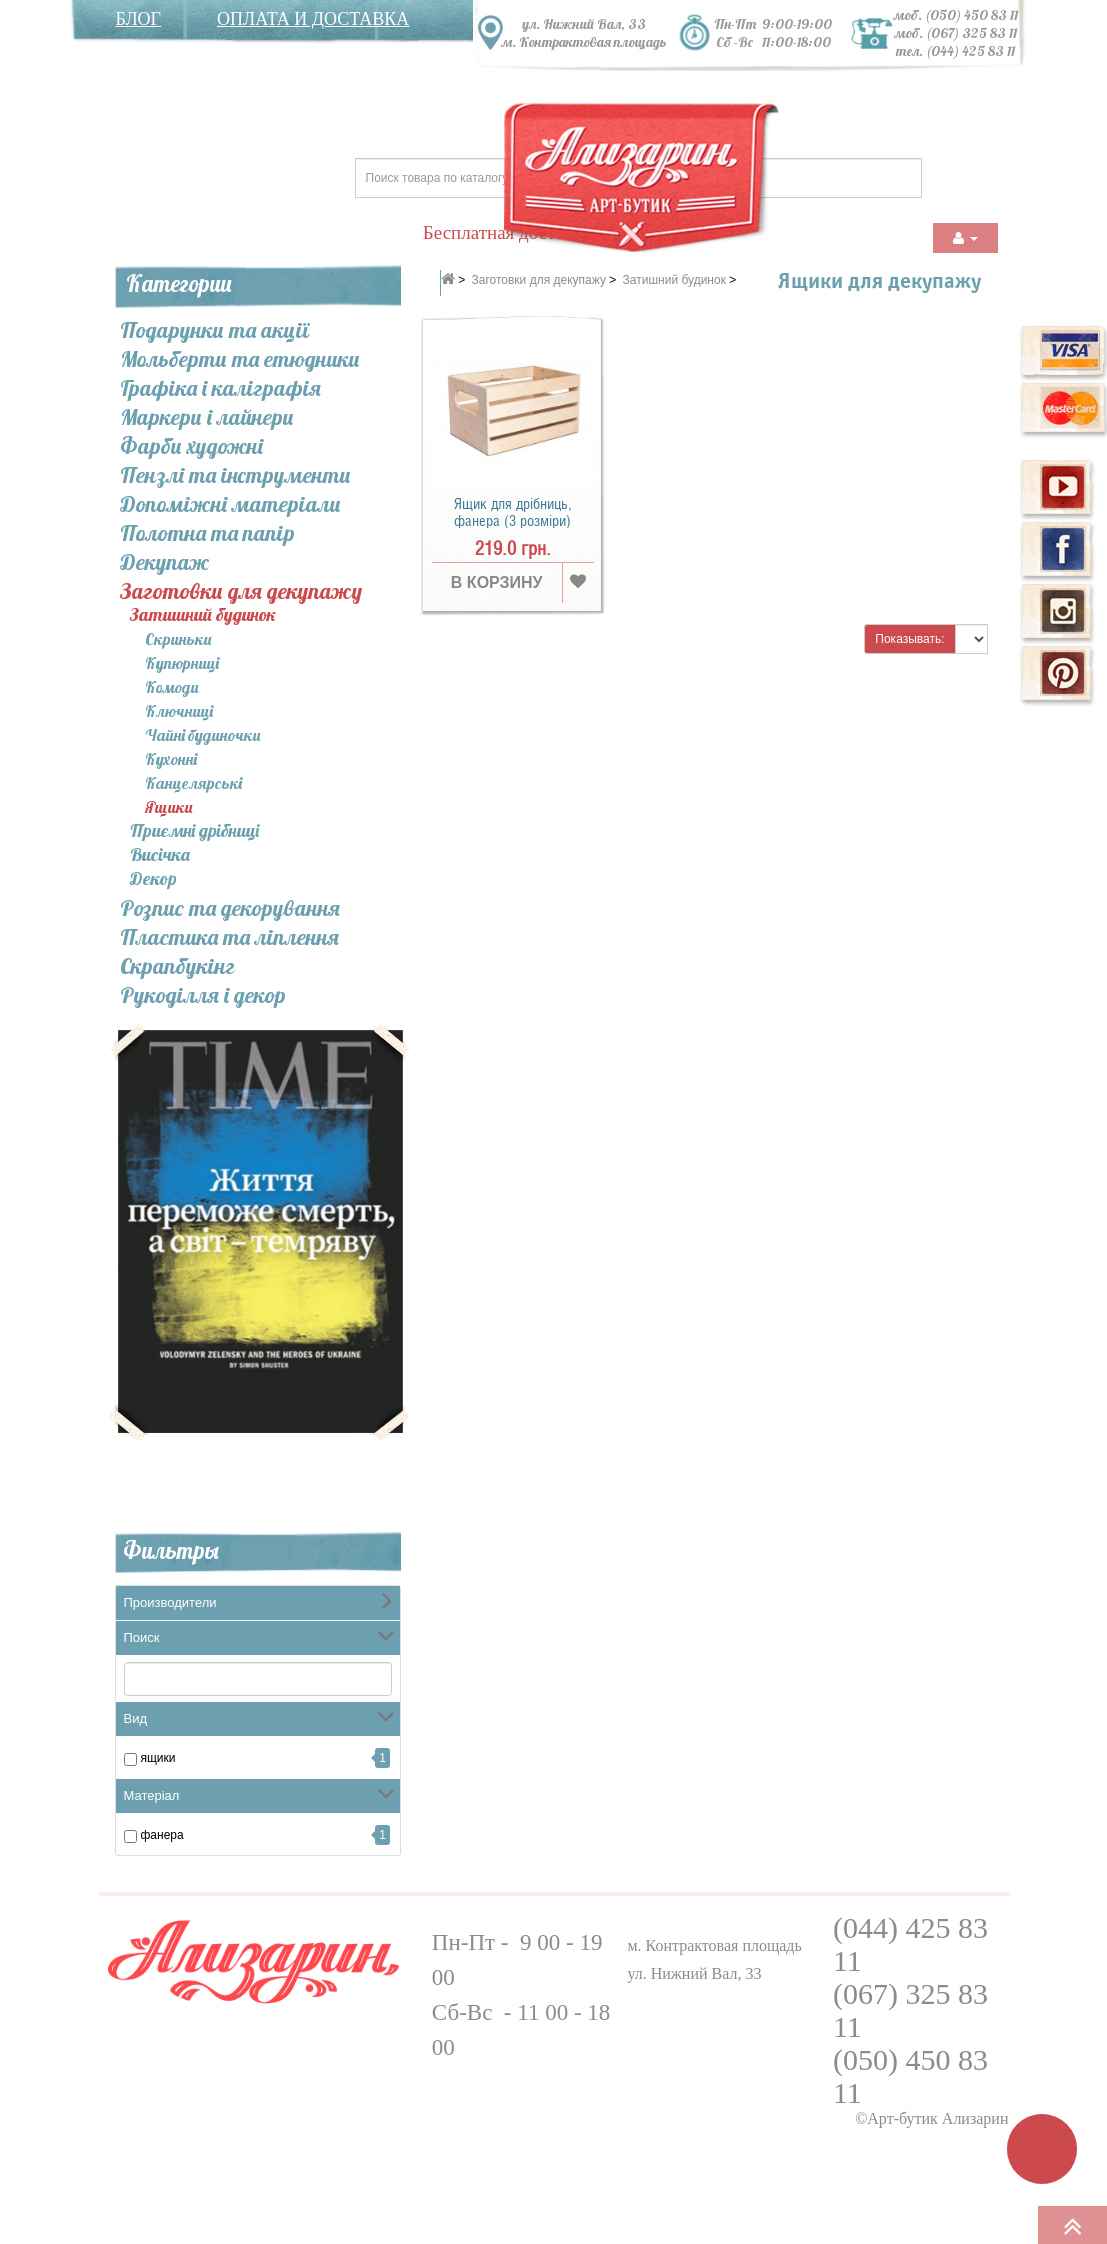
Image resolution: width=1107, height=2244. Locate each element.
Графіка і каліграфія (220, 388)
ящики (158, 1758)
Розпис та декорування (230, 908)
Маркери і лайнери (207, 417)
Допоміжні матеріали (230, 504)
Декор (153, 879)
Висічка (160, 855)
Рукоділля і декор (203, 995)
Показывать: (909, 639)
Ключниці (179, 711)
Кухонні (171, 759)
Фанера (162, 1835)
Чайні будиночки (202, 735)
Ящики (168, 807)
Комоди (171, 687)
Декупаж (164, 562)
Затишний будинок (203, 615)
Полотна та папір (207, 533)
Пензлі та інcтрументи (235, 475)
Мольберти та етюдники (240, 359)
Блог (139, 19)
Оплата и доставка (313, 19)
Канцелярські (193, 783)
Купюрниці (182, 663)
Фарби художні (191, 446)
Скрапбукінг (177, 966)
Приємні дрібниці (194, 831)
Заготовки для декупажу (241, 591)
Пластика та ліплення (229, 937)
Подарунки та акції (214, 330)
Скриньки (178, 639)
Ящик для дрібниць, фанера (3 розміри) (513, 512)
